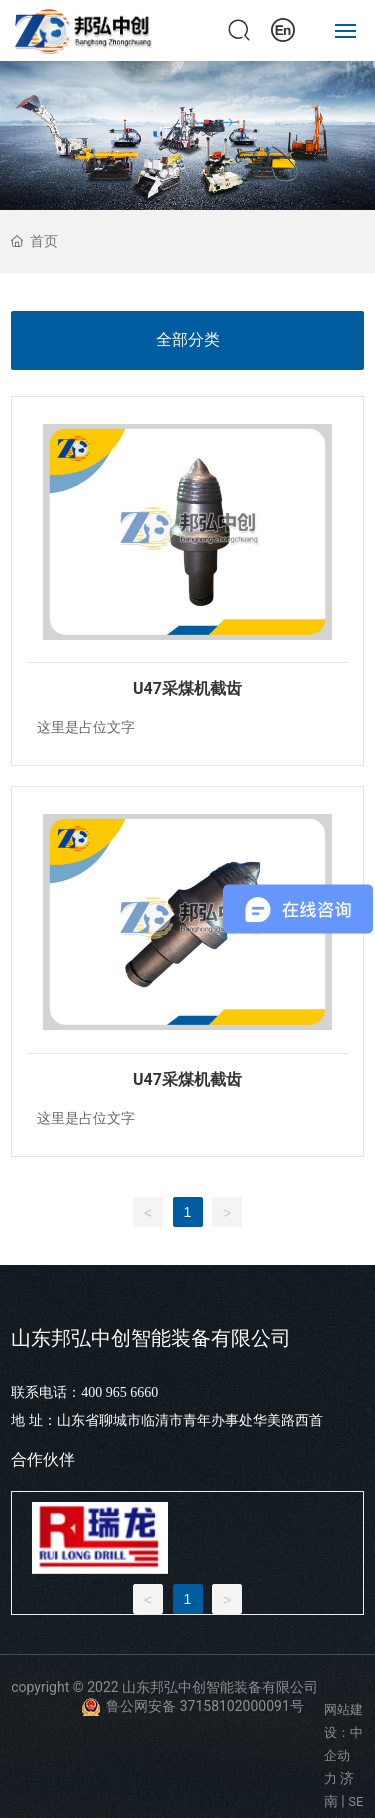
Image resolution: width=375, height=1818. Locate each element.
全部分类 (188, 339)
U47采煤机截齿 (187, 688)
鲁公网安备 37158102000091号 (205, 1706)
